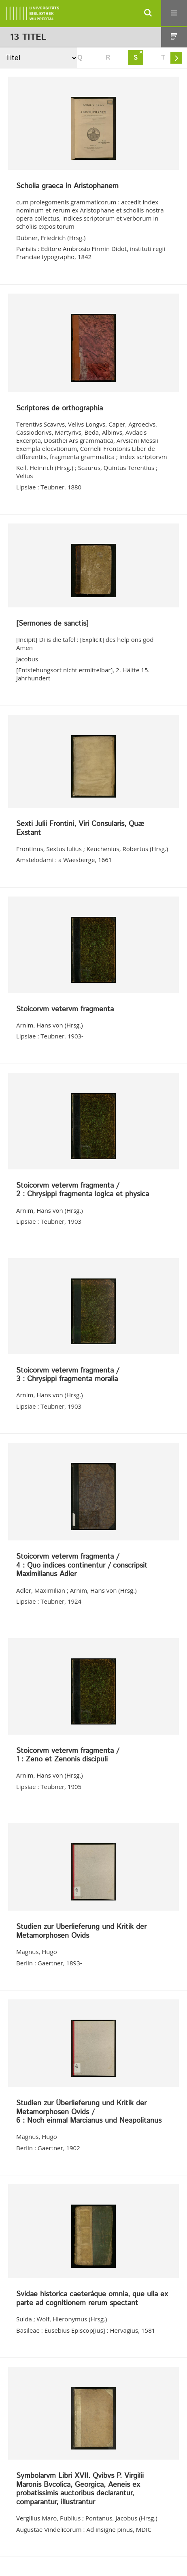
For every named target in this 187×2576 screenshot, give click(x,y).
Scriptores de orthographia (59, 408)
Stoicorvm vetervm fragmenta (65, 1009)
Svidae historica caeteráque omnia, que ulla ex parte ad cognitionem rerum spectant (92, 2299)
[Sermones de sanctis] (52, 624)
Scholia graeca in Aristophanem (67, 186)
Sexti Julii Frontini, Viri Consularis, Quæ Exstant (80, 828)
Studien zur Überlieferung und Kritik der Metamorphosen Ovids (81, 1931)
